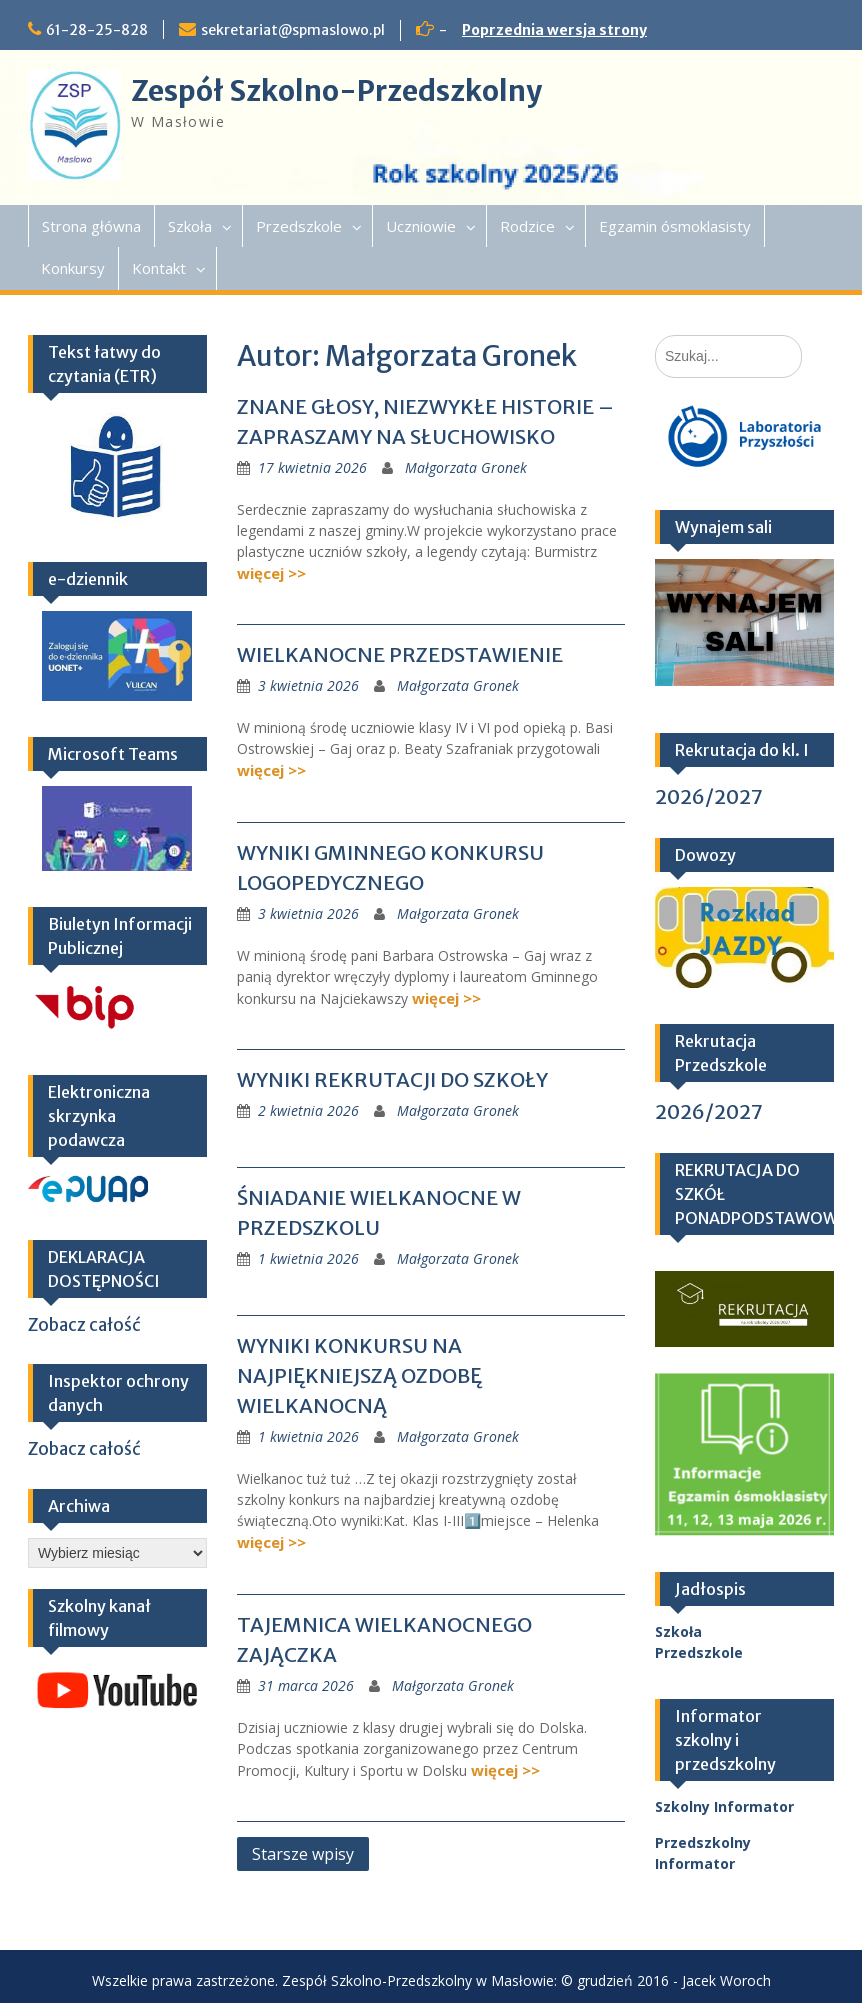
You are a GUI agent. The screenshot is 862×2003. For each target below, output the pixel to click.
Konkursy (73, 268)
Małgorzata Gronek (466, 467)
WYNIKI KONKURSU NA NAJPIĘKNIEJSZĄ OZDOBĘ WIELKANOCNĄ (359, 1375)
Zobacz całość (84, 1325)
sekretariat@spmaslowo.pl (293, 30)
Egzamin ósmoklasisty (675, 226)
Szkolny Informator (724, 1806)
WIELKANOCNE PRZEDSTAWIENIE (400, 654)
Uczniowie (421, 226)
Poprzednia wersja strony (554, 30)
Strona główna (91, 226)
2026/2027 (709, 796)
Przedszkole (299, 226)
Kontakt (159, 268)
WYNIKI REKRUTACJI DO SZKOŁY (392, 1079)
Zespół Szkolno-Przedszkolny (336, 91)
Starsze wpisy (303, 1854)
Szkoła (190, 226)
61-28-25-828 (97, 30)
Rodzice (527, 226)
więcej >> (271, 573)
